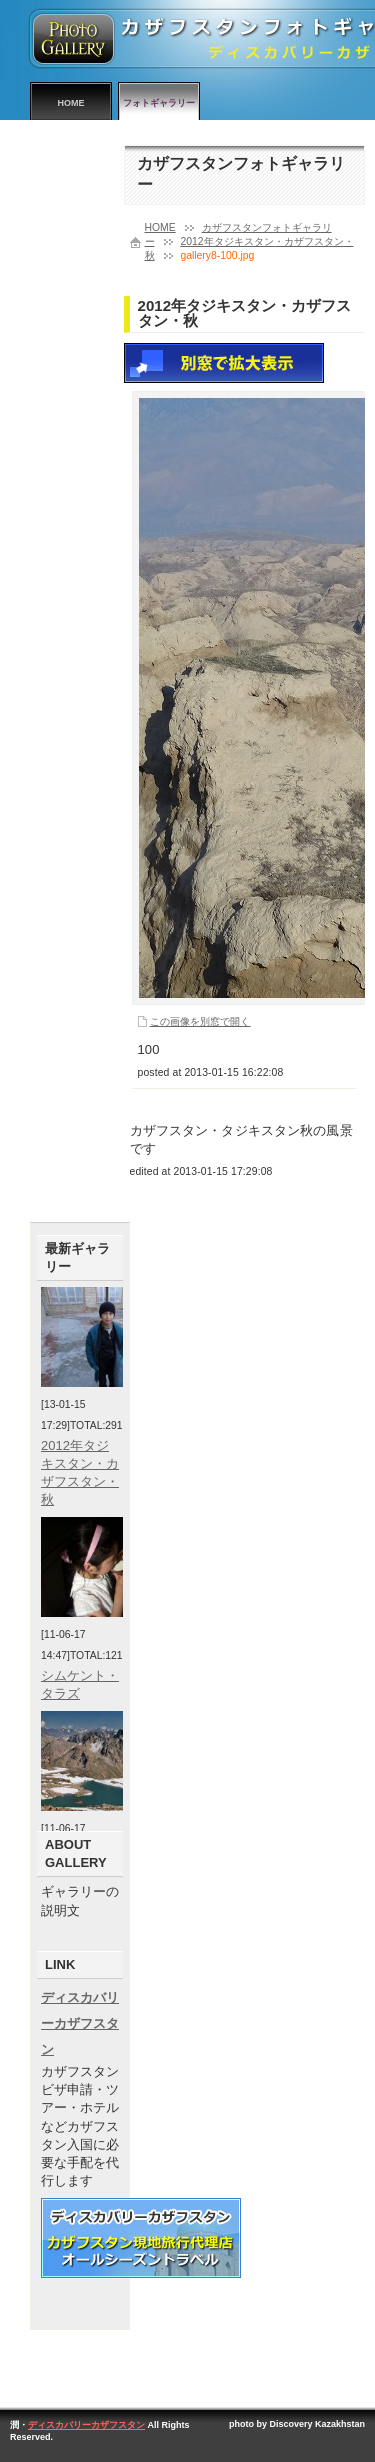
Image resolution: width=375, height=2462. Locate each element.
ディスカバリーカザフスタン (80, 2023)
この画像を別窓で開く (200, 1021)
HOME (71, 103)
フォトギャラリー (159, 103)
